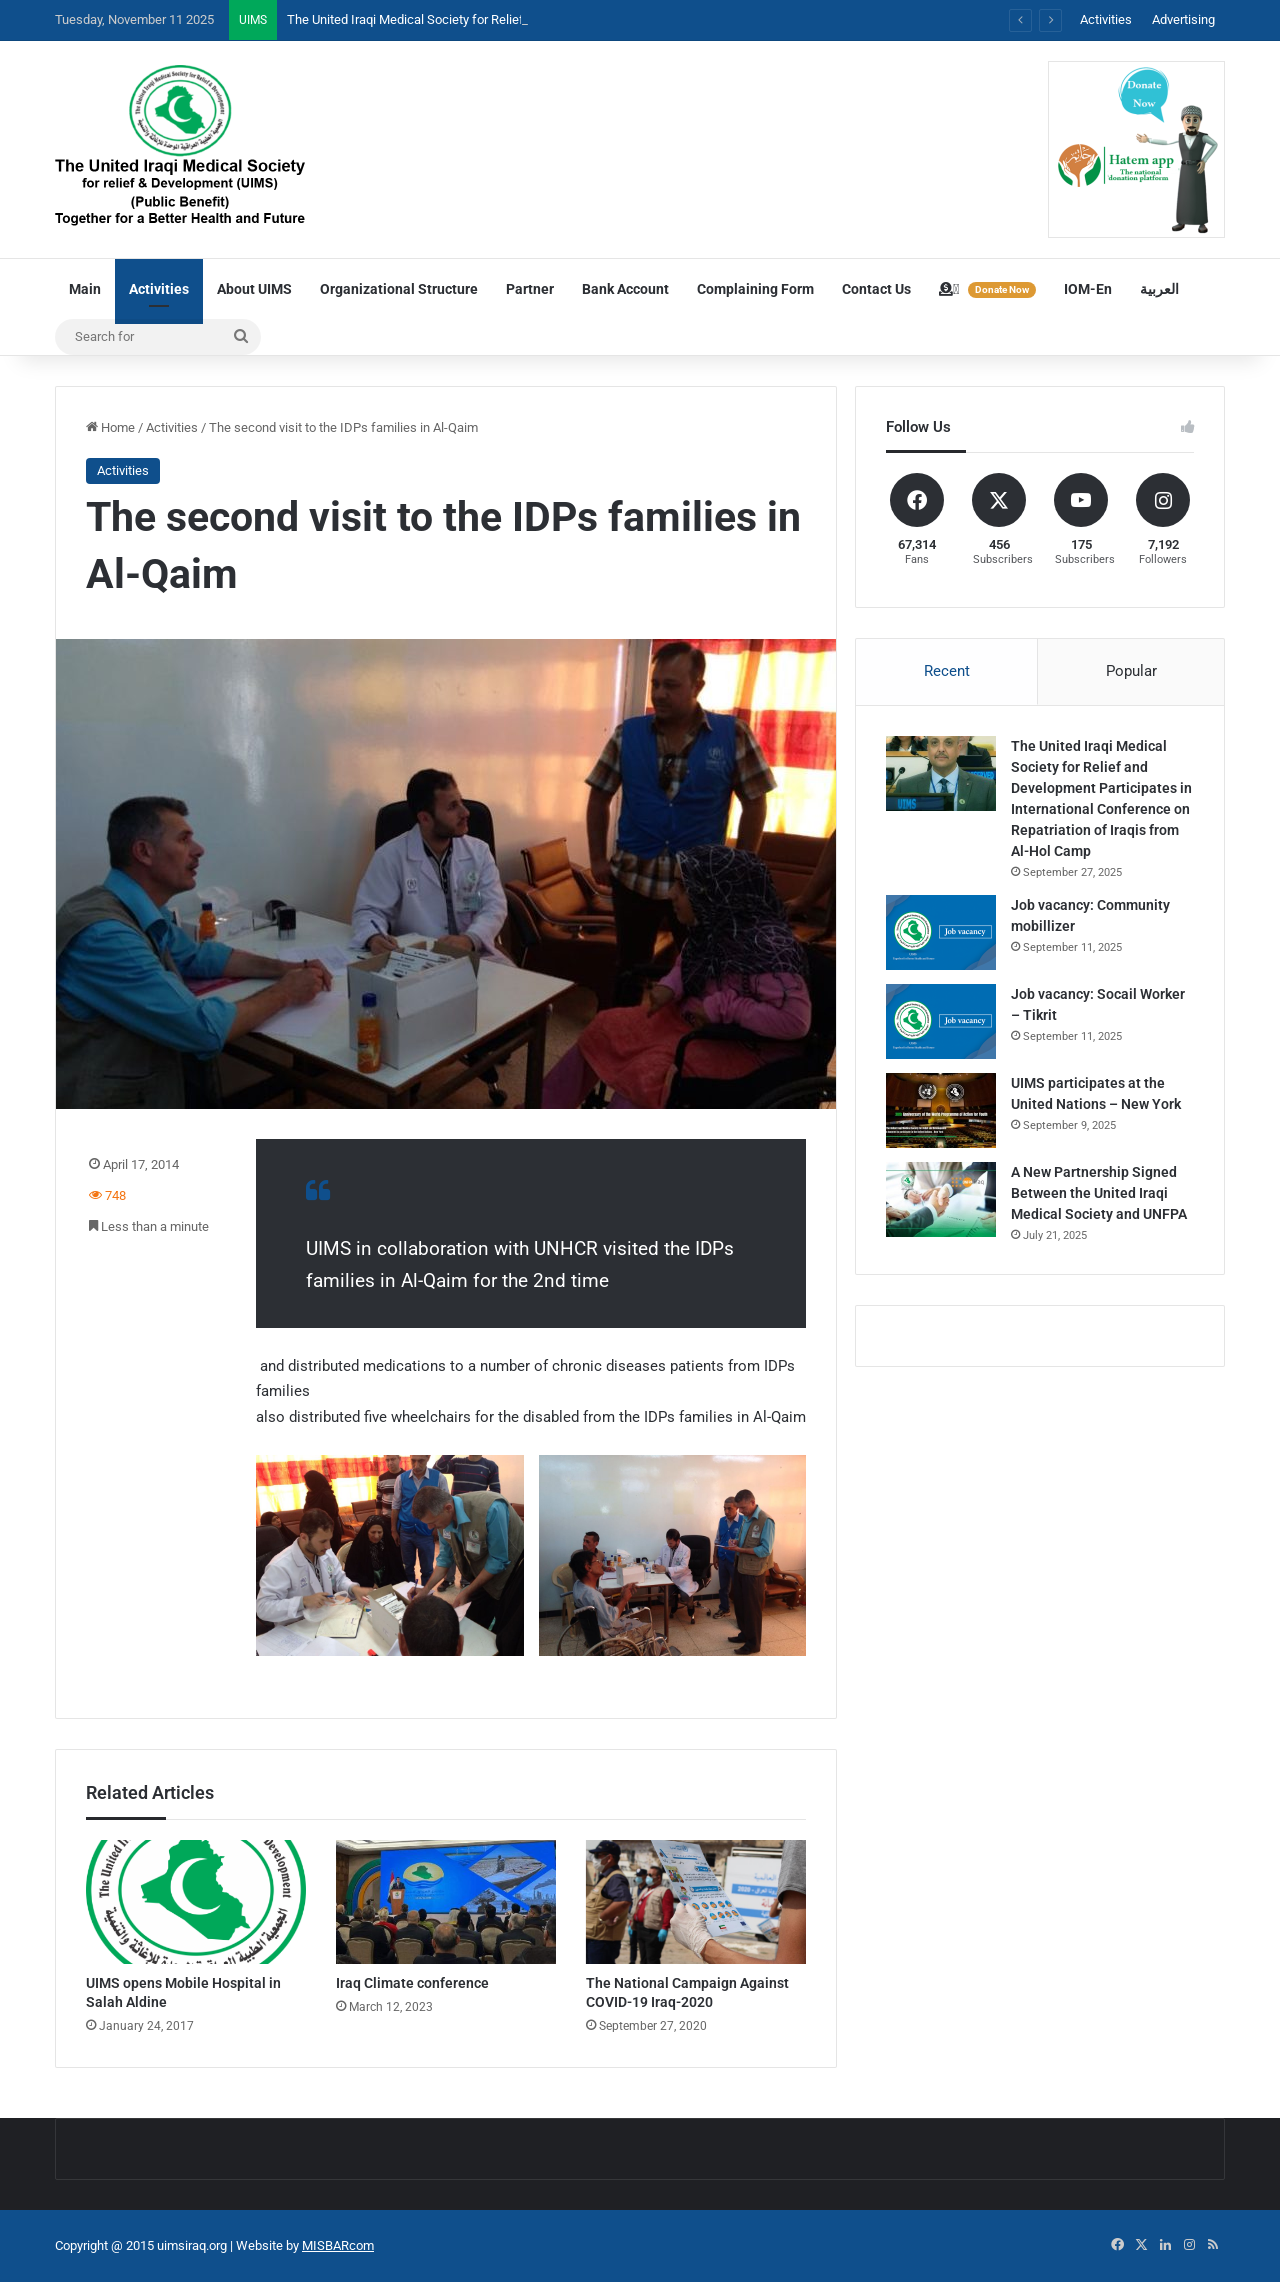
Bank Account (625, 289)
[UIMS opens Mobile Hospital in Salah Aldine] (196, 1902)
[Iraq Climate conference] (446, 1902)
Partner (530, 289)
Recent (947, 671)
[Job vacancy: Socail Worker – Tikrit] (941, 1021)
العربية (1159, 289)
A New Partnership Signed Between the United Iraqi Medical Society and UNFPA (1099, 1193)
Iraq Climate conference (412, 1983)
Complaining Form (755, 289)
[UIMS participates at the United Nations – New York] (941, 1110)
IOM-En (1088, 289)
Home (110, 427)
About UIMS (254, 289)
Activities (1106, 19)
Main (85, 289)
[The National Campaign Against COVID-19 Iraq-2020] (696, 1902)
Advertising (1183, 19)
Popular (1131, 671)
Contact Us (876, 289)
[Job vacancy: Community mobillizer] (941, 932)
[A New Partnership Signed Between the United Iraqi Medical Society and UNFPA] (941, 1199)
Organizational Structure (399, 289)
